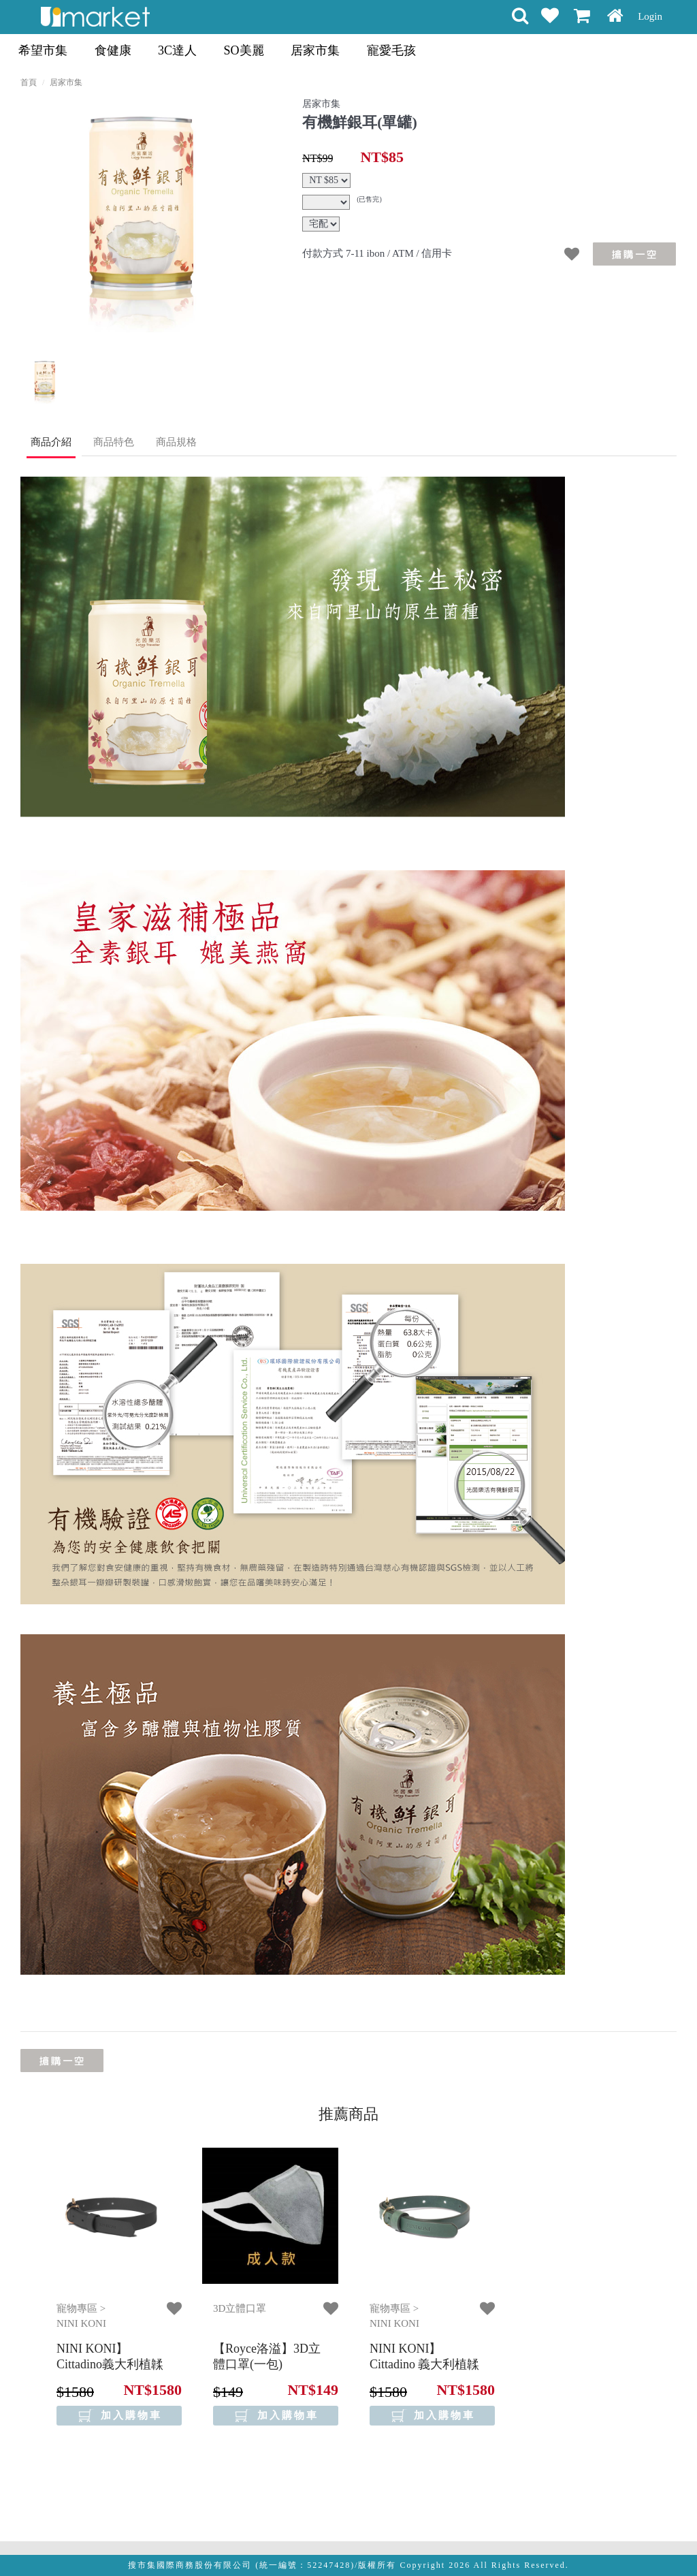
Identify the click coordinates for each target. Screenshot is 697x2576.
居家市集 (315, 50)
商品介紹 (51, 441)
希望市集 (42, 50)
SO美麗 (244, 50)
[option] (137, 215)
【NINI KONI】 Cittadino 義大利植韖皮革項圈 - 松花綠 (425, 2364)
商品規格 (176, 441)
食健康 (113, 50)
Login (650, 16)
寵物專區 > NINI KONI (81, 2316)
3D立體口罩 (239, 2308)
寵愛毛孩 (391, 50)
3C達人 (177, 50)
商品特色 (113, 441)
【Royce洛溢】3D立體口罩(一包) (267, 2356)
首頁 (28, 82)
